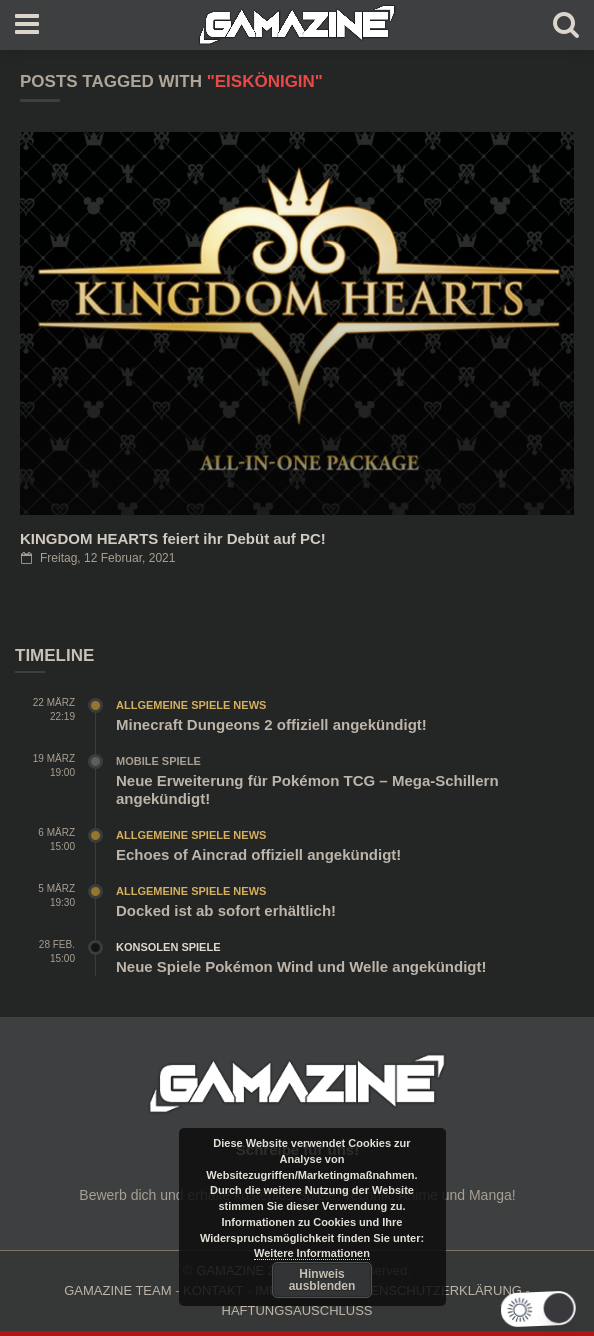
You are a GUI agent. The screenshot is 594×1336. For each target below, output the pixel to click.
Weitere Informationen (312, 1253)
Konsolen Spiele (168, 947)
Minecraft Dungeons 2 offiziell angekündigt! (271, 724)
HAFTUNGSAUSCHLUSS (297, 1310)
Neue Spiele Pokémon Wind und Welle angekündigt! (301, 966)
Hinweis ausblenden (322, 1280)
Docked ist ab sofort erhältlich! (226, 910)
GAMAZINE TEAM (117, 1290)
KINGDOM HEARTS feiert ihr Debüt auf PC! (173, 538)
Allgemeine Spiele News (191, 705)
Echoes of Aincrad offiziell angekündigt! (258, 854)
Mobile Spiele (158, 761)
